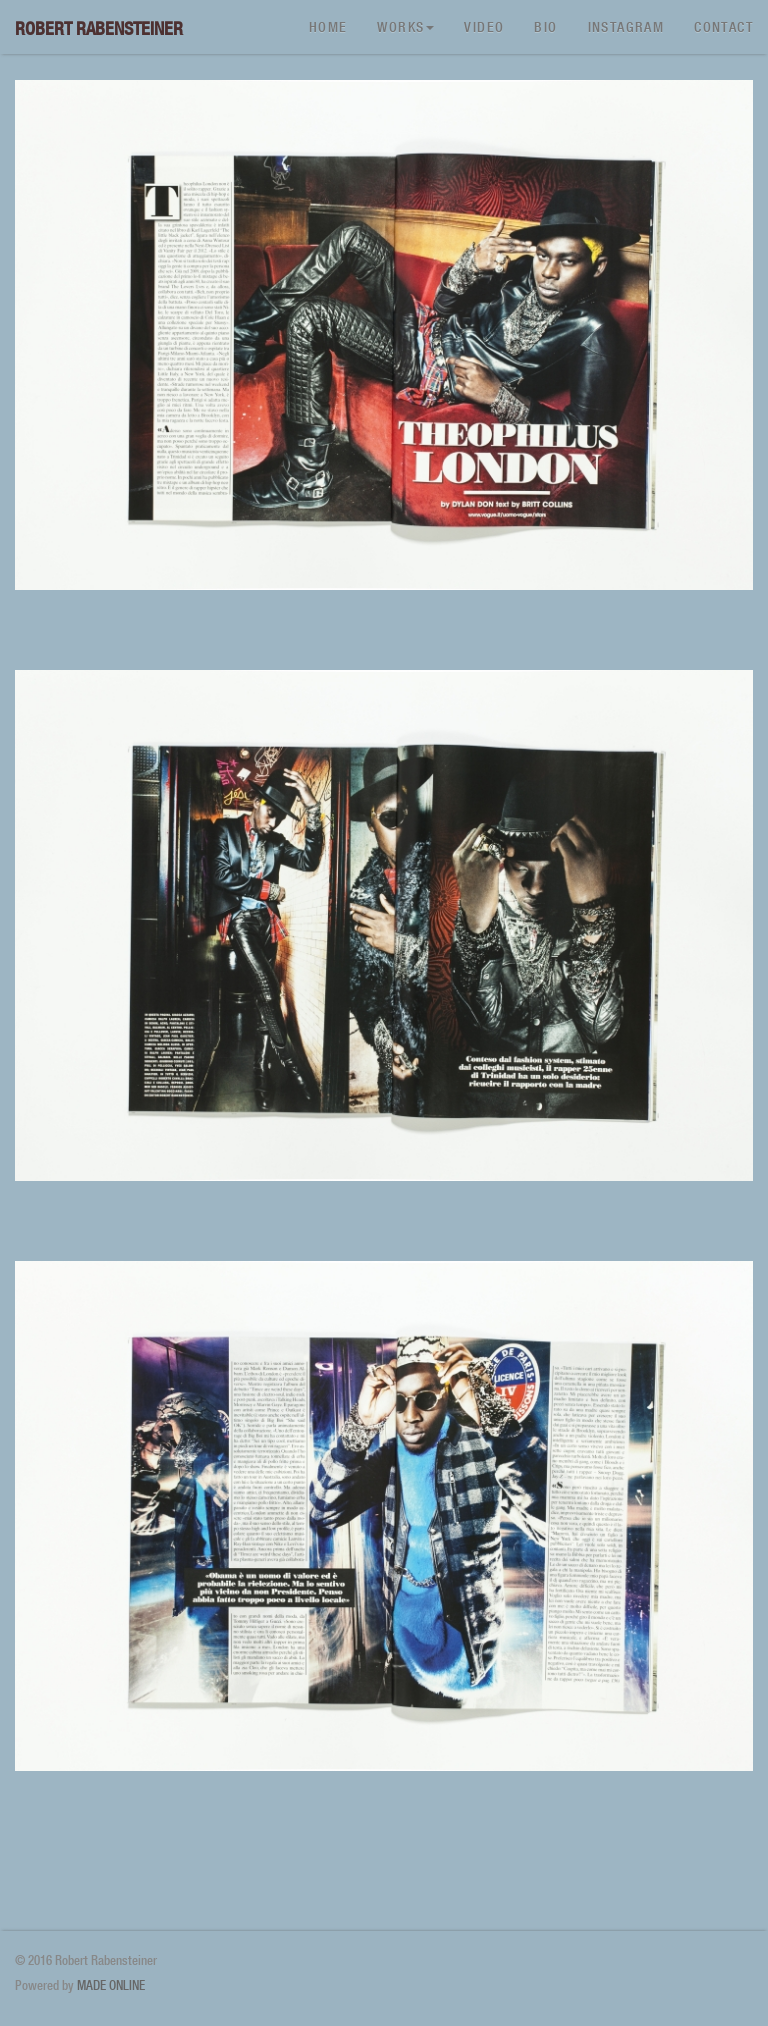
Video (484, 27)
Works (405, 27)
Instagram (626, 27)
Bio (545, 27)
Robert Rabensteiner (99, 28)
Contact (723, 27)
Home (328, 27)
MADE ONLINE (111, 1985)
